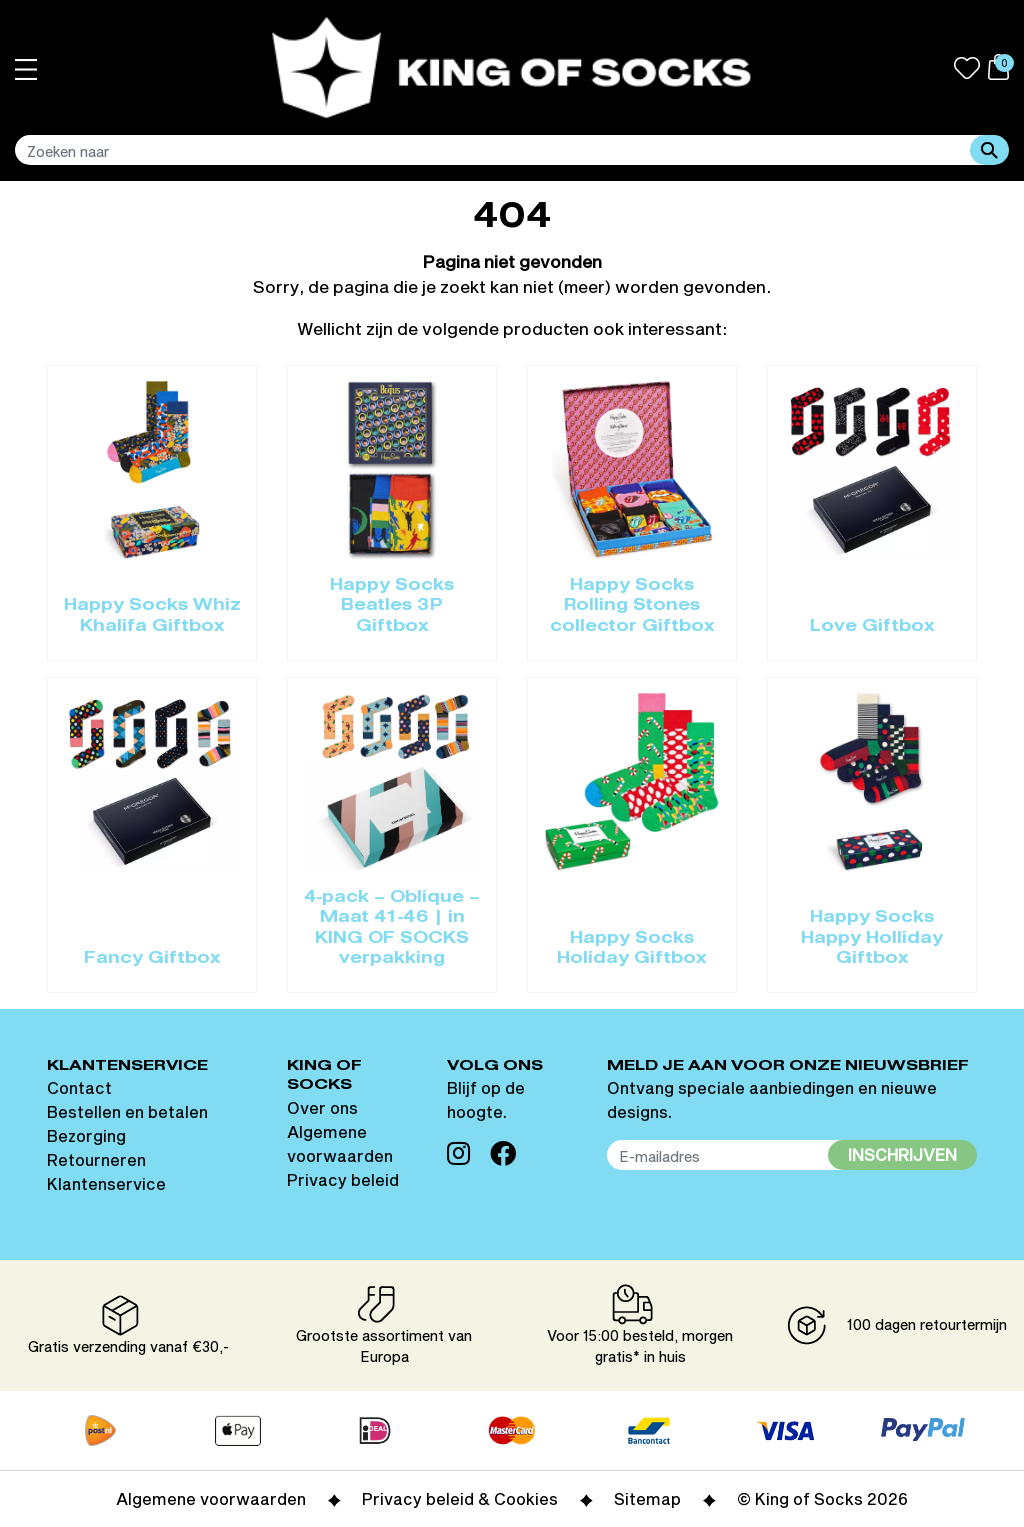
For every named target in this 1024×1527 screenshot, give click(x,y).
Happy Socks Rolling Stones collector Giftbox (632, 606)
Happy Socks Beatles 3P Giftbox (392, 606)
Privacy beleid (343, 1179)
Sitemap (647, 1498)
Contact (79, 1087)
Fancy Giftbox (152, 959)
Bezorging (86, 1135)
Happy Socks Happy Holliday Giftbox (872, 938)
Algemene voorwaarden (211, 1498)
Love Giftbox (872, 627)
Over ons (322, 1107)
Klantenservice (106, 1183)
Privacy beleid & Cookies (460, 1498)
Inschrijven (902, 1154)
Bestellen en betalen (127, 1111)
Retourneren (96, 1159)
